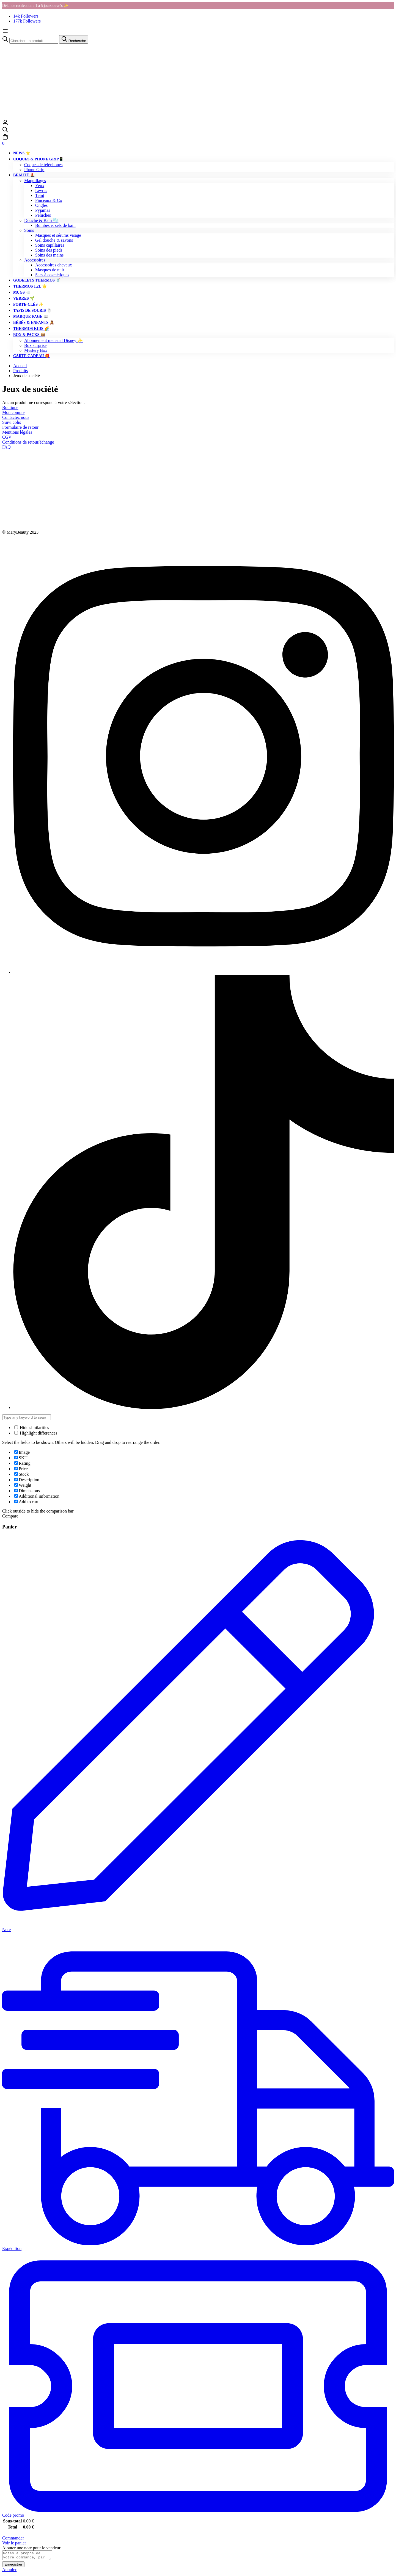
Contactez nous (15, 417)
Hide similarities (31, 1427)
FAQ (6, 447)
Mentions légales (17, 432)
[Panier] (198, 140)
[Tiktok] (203, 1407)
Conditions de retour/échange (28, 442)
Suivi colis (11, 422)
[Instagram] (203, 972)
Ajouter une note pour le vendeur (31, 2548)
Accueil (20, 365)
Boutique (10, 407)
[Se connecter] (5, 124)
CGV (7, 437)
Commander (13, 2538)
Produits (20, 370)
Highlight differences (35, 1433)
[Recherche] (198, 130)
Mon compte (13, 412)
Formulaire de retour (20, 427)
